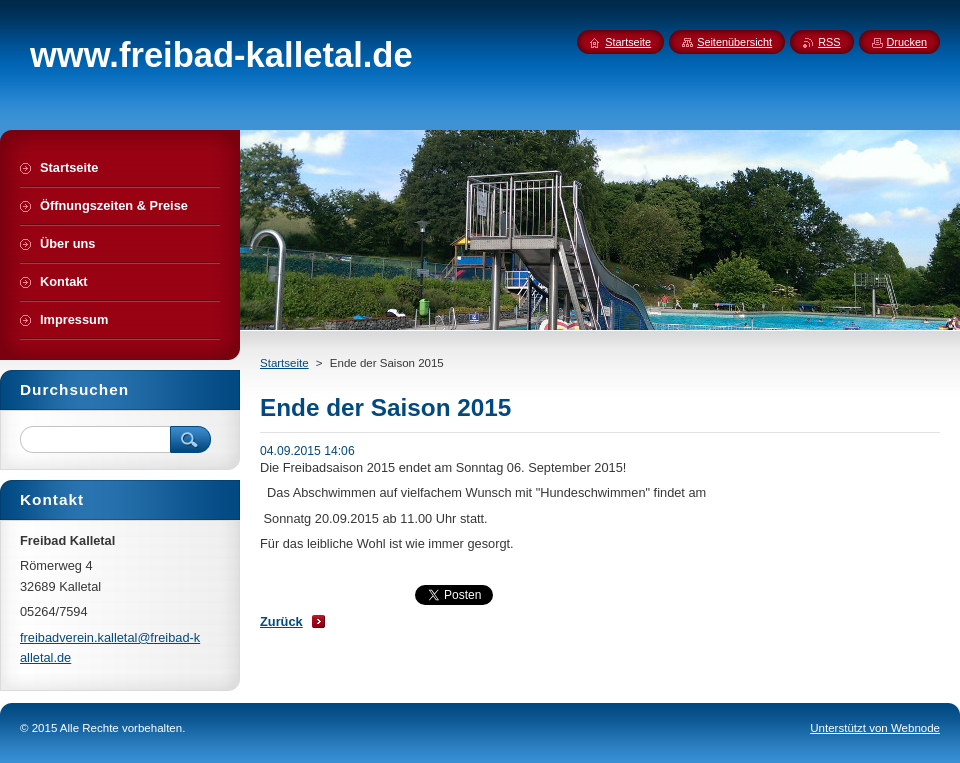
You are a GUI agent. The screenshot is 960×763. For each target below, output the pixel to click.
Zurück (281, 621)
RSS (829, 42)
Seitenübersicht (734, 42)
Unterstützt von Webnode (875, 728)
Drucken (907, 42)
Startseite (284, 363)
